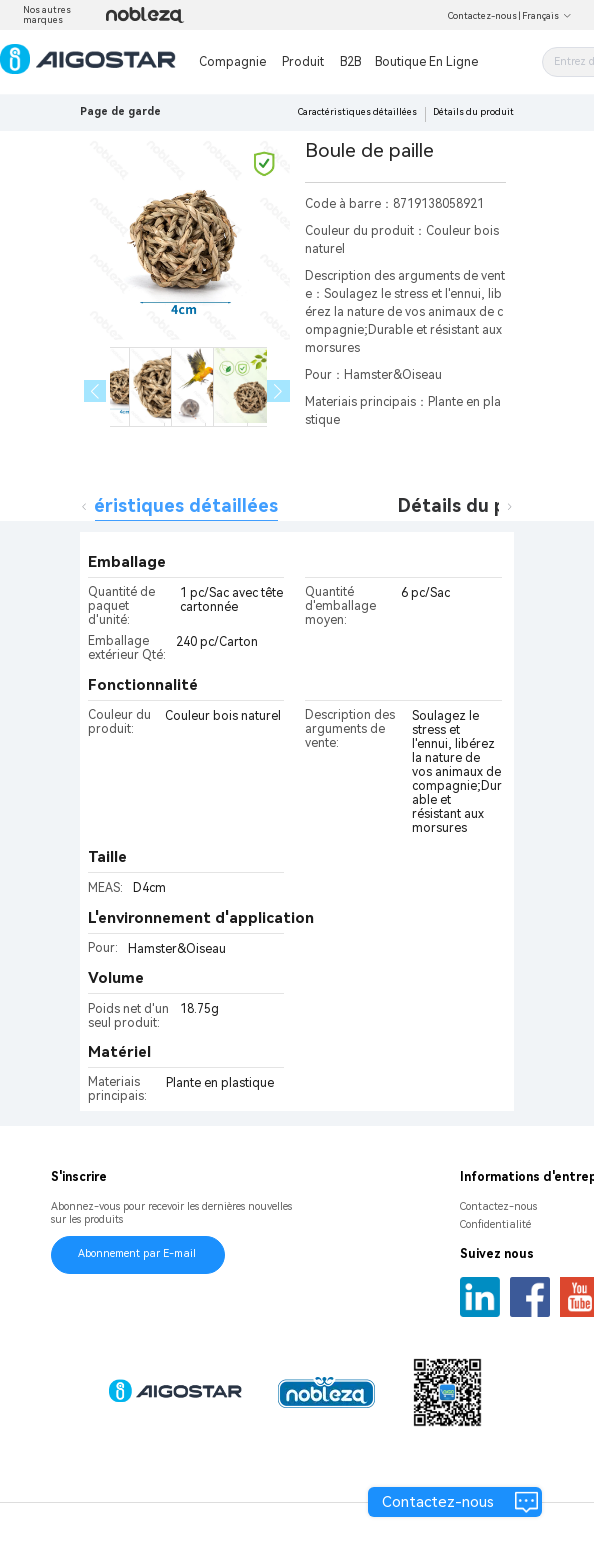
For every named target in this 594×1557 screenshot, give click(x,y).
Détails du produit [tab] (479, 505)
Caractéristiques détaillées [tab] (156, 505)
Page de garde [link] (120, 111)
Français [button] (547, 16)
